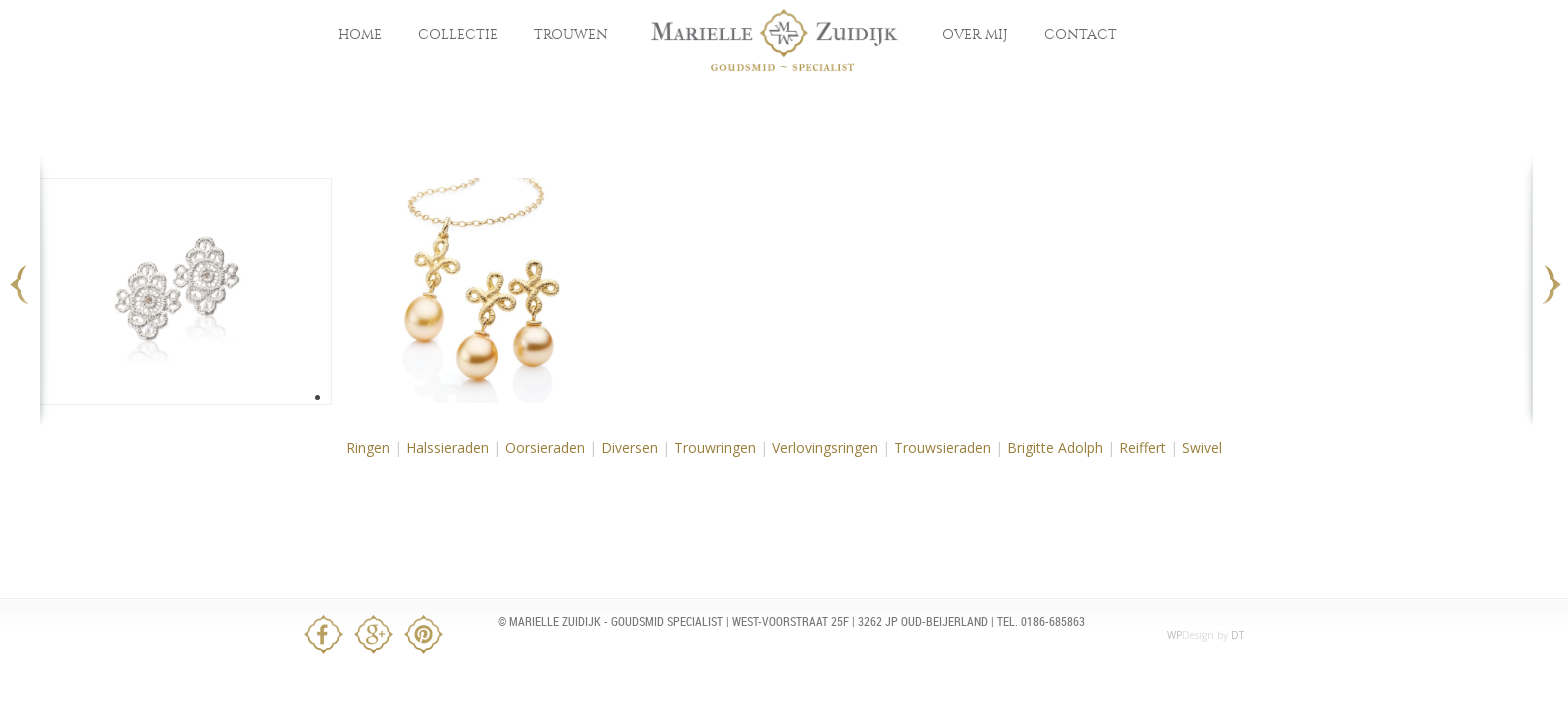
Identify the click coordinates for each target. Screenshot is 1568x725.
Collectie (458, 34)
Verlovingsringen (825, 447)
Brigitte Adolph (1055, 447)
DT (1237, 635)
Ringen (368, 447)
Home (360, 34)
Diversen (629, 447)
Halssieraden (447, 447)
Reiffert (1142, 447)
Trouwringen (715, 447)
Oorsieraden (545, 447)
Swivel (1202, 447)
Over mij (975, 34)
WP (1174, 635)
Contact (1080, 34)
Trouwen (571, 34)
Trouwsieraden (942, 447)
